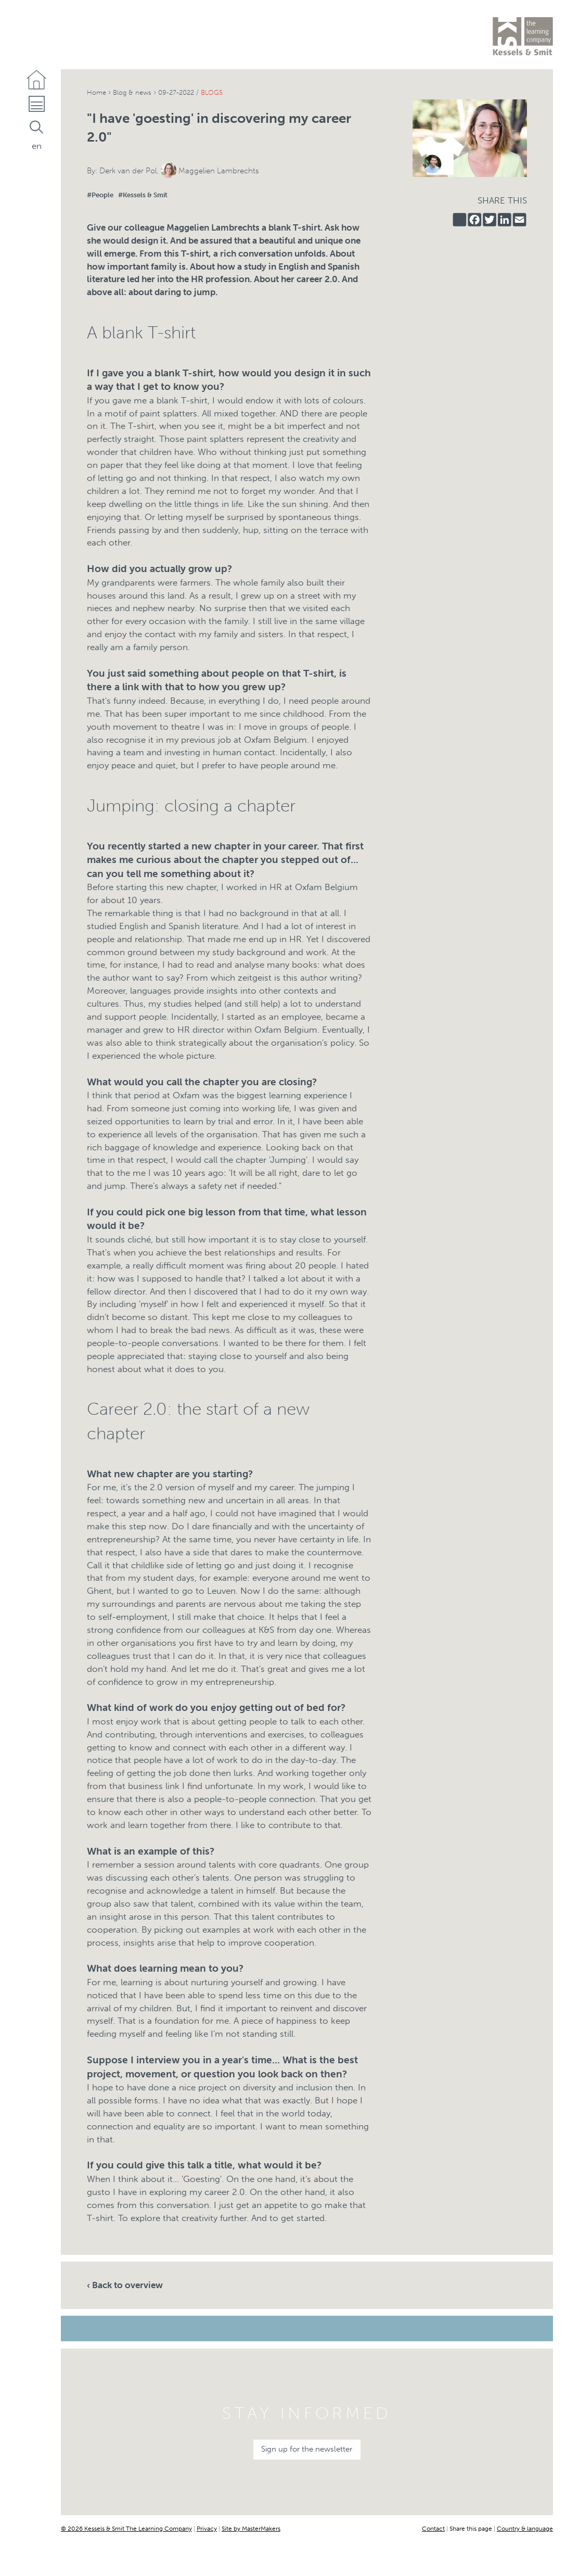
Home (98, 92)
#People (100, 195)
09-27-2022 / (202, 92)
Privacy (207, 2528)
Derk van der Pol (128, 170)
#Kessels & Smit (143, 195)
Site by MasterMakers (251, 2528)
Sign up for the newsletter (306, 2449)
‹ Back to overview (125, 2285)
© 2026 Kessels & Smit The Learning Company (126, 2528)
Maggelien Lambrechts (218, 170)
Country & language (525, 2528)
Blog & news (137, 92)
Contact (433, 2528)
